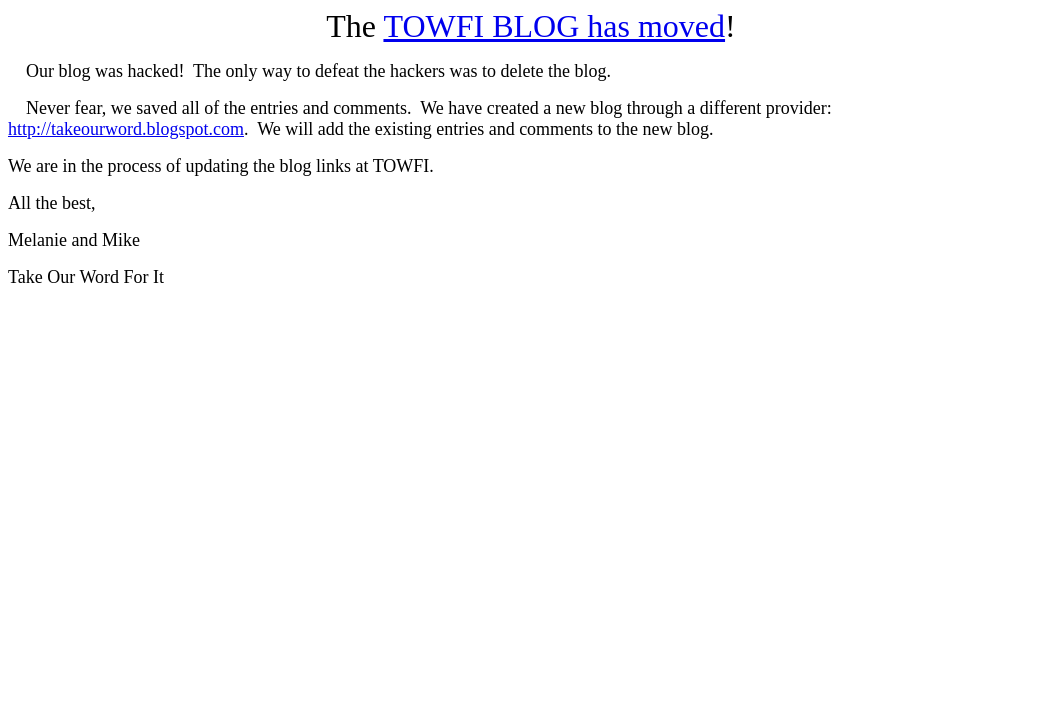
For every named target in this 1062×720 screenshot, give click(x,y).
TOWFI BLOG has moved (554, 26)
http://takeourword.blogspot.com (126, 129)
